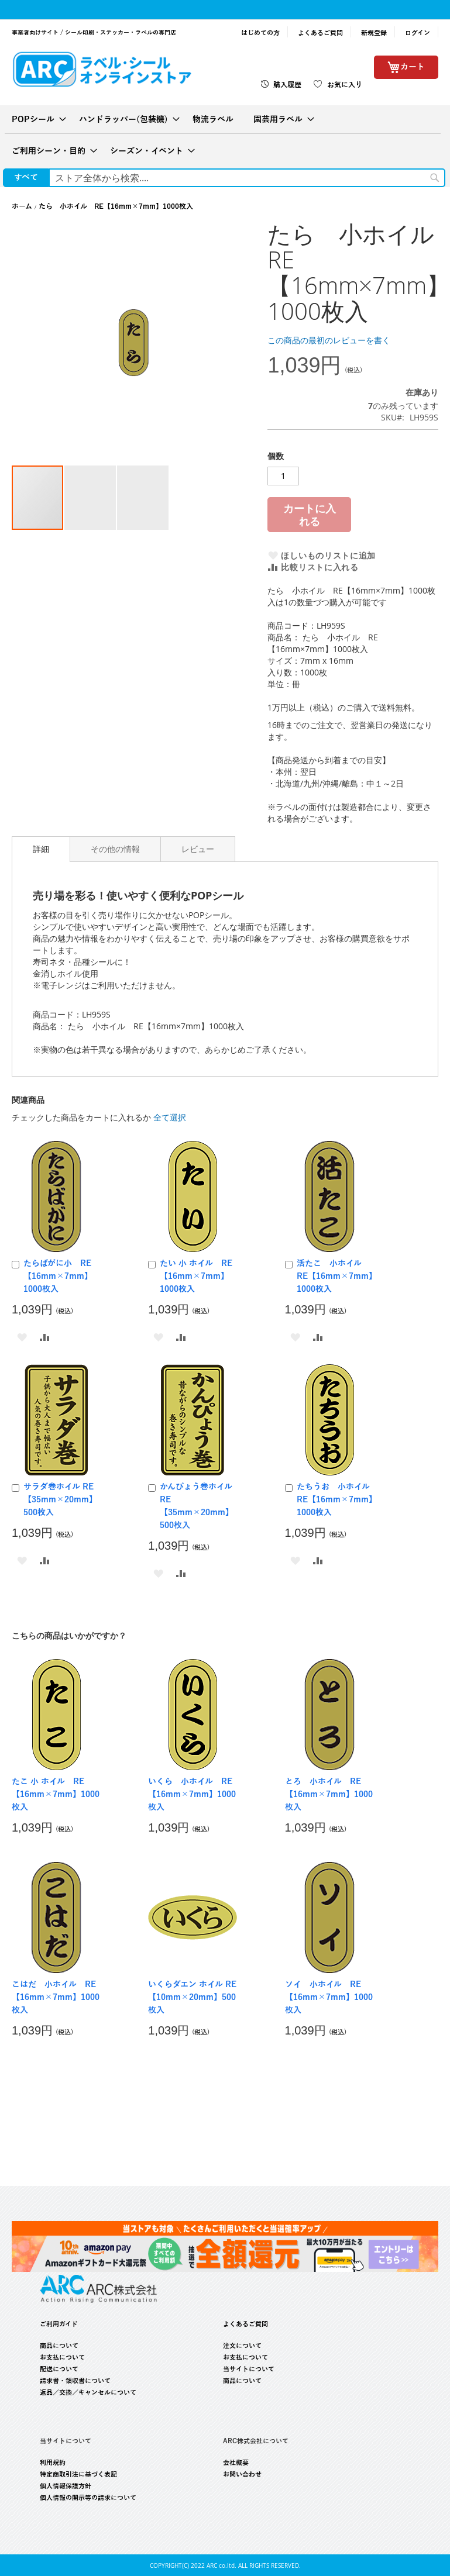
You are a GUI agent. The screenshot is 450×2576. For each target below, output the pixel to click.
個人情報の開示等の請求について (88, 2497)
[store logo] (102, 69)
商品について (59, 2345)
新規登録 (374, 32)
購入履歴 (287, 85)
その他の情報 (115, 848)
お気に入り (344, 85)
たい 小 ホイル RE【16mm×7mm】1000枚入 (196, 1276)
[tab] (41, 849)
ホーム (22, 206)
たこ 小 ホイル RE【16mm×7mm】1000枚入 (55, 1794)
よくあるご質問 (320, 32)
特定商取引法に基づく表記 (78, 2474)
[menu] (225, 135)
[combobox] (247, 177)
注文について (242, 2345)
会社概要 (236, 2462)
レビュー (197, 848)
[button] (90, 497)
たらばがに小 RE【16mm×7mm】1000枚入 (57, 1276)
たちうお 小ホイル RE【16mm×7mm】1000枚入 (337, 1499)
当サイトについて (248, 2368)
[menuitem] (35, 119)
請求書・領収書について (75, 2380)
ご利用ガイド (59, 2323)
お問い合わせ (242, 2474)
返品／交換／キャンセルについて (88, 2392)
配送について (59, 2368)
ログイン (417, 32)
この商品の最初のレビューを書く (328, 340)
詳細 (41, 848)
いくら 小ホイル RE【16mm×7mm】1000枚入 (192, 1794)
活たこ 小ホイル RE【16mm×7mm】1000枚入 (335, 1276)
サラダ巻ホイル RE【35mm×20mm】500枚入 (60, 1499)
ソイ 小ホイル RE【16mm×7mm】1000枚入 (329, 1997)
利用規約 (53, 2462)
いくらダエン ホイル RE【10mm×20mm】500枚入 (192, 1997)
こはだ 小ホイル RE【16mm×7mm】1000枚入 (55, 1997)
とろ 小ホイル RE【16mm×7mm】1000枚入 (329, 1794)
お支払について (62, 2357)
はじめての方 (260, 32)
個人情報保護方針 (65, 2485)
